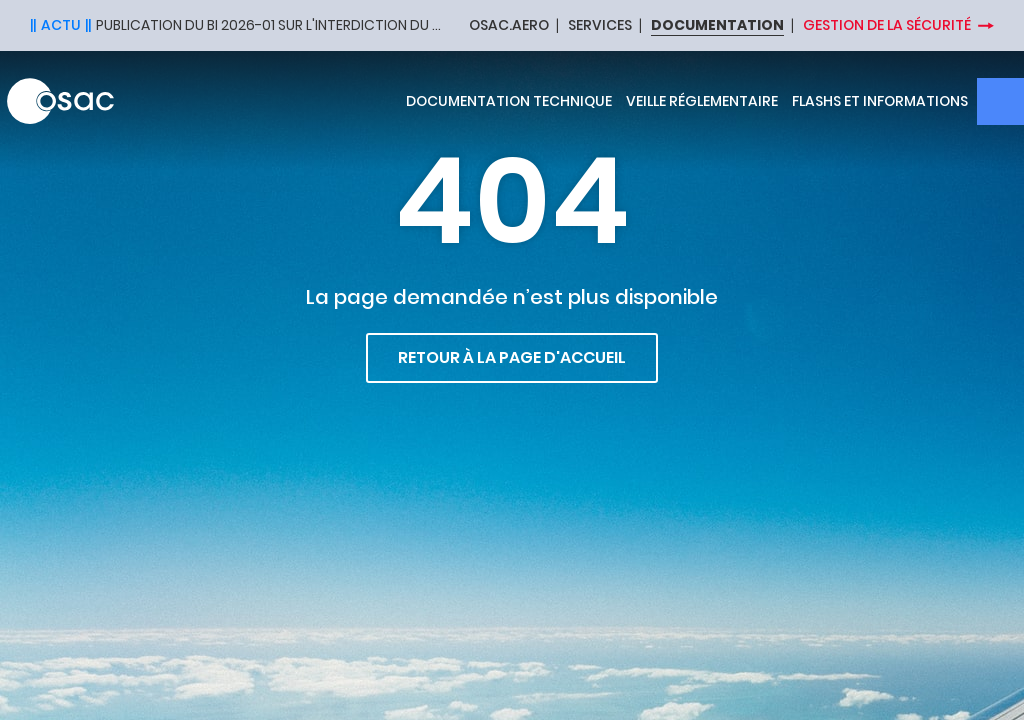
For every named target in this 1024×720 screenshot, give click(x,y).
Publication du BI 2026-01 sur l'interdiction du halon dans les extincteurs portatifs (270, 25)
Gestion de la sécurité (887, 25)
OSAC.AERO (509, 26)
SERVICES (600, 26)
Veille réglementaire (702, 101)
